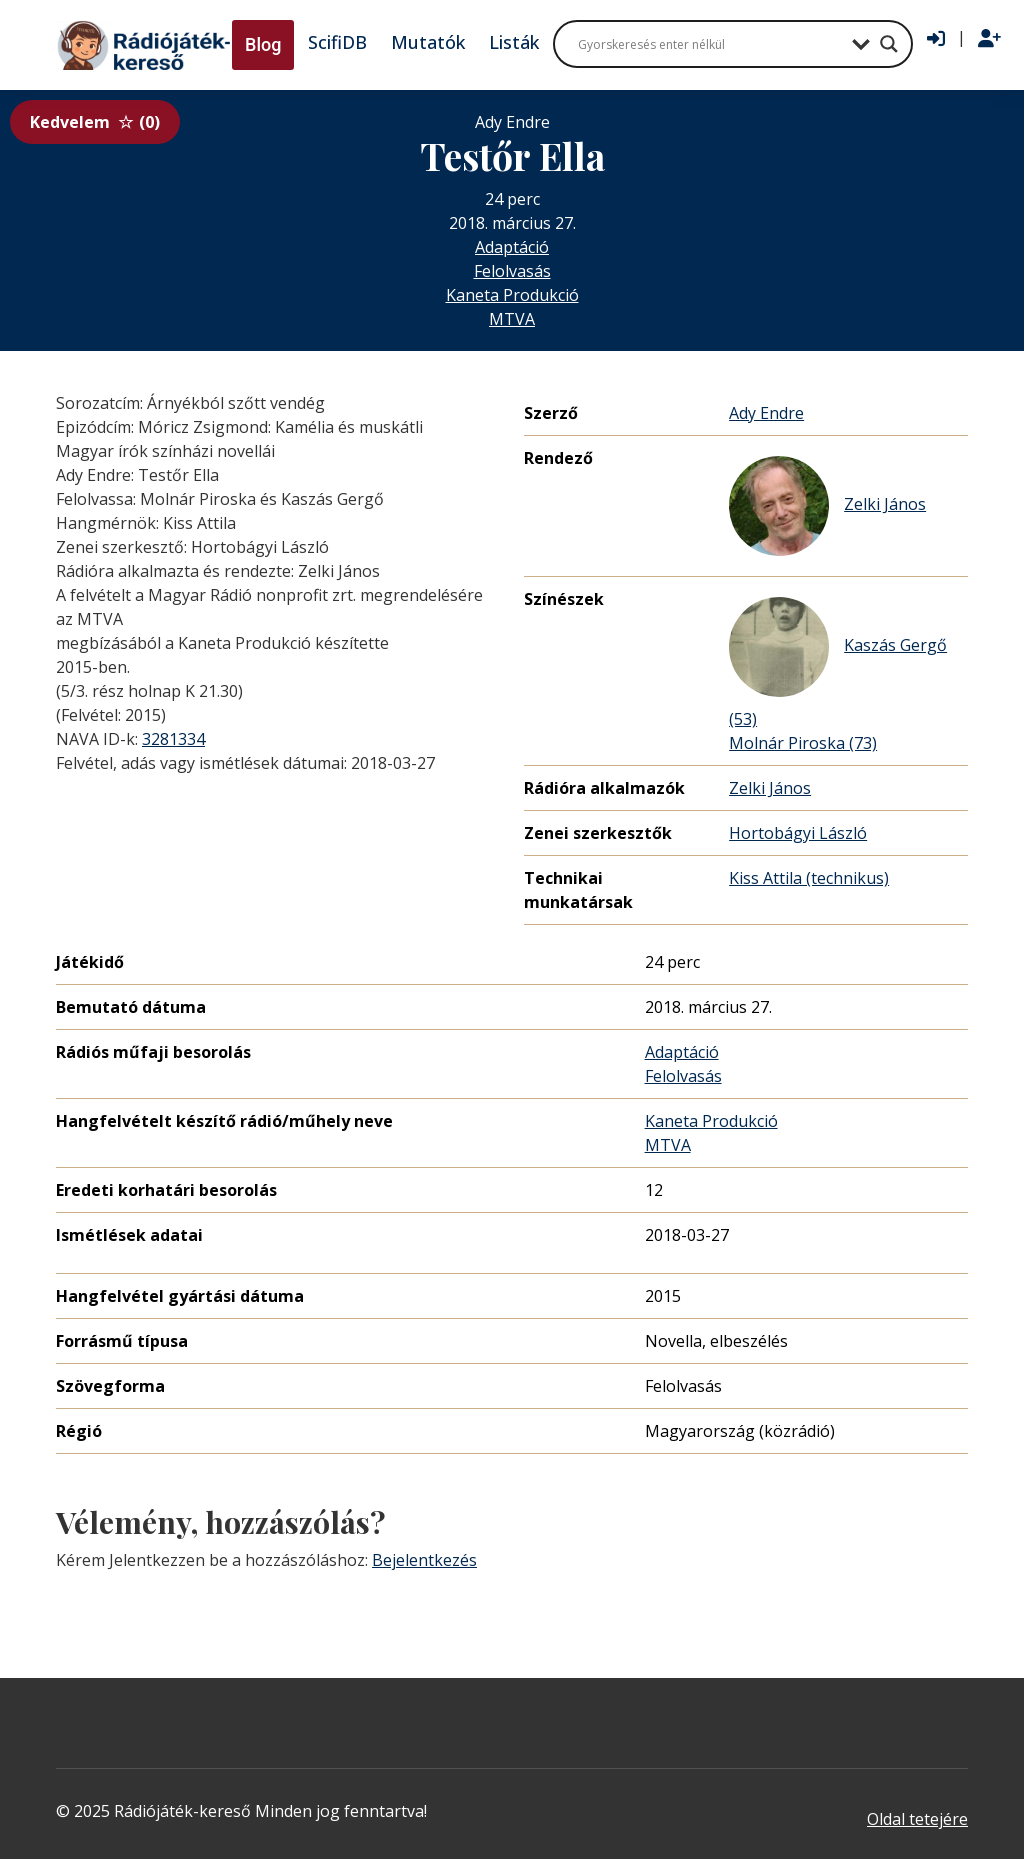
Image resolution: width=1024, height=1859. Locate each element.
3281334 (173, 739)
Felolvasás (512, 271)
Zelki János (827, 506)
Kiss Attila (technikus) (809, 878)
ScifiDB (337, 42)
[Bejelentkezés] (936, 39)
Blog (263, 44)
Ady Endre (766, 413)
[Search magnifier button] (889, 44)
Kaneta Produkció (512, 295)
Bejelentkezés (424, 1560)
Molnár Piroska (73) (803, 743)
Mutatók (428, 42)
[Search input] (710, 44)
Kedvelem (95, 122)
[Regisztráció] (989, 39)
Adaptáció (512, 247)
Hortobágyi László (798, 833)
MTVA (512, 319)
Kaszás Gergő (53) (838, 663)
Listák (514, 42)
